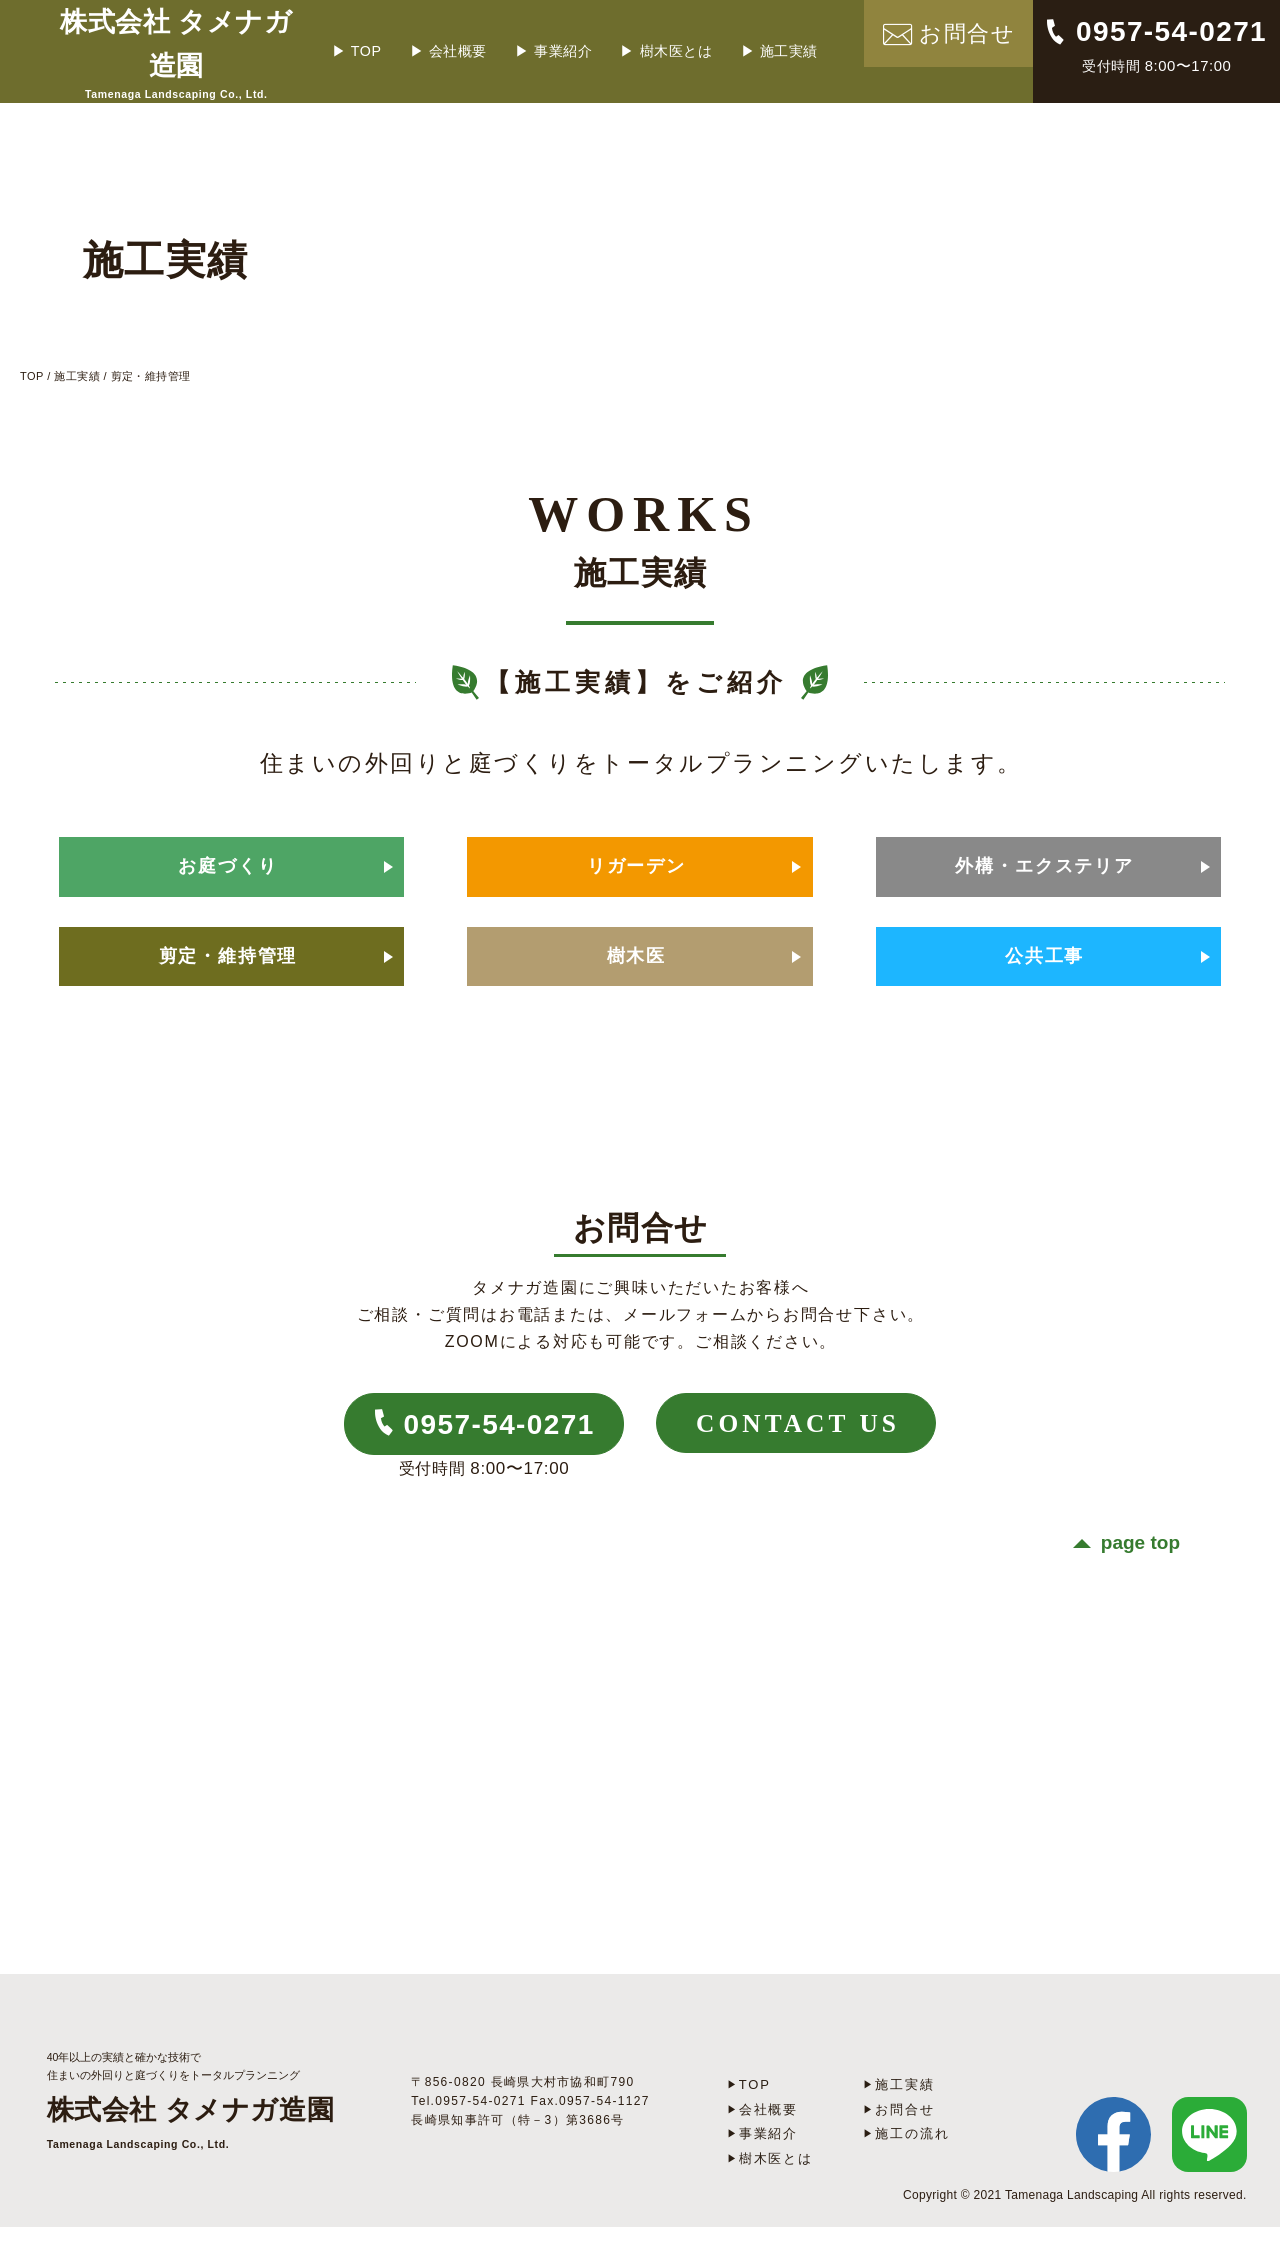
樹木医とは (701, 43)
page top (1140, 1570)
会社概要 (484, 43)
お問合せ (903, 2136)
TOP (393, 43)
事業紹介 (589, 43)
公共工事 (1043, 973)
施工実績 (814, 43)
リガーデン (635, 863)
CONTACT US (818, 1452)
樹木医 (635, 973)
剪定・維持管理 (226, 973)
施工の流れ (910, 2160)
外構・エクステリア (1043, 863)
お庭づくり (227, 863)
